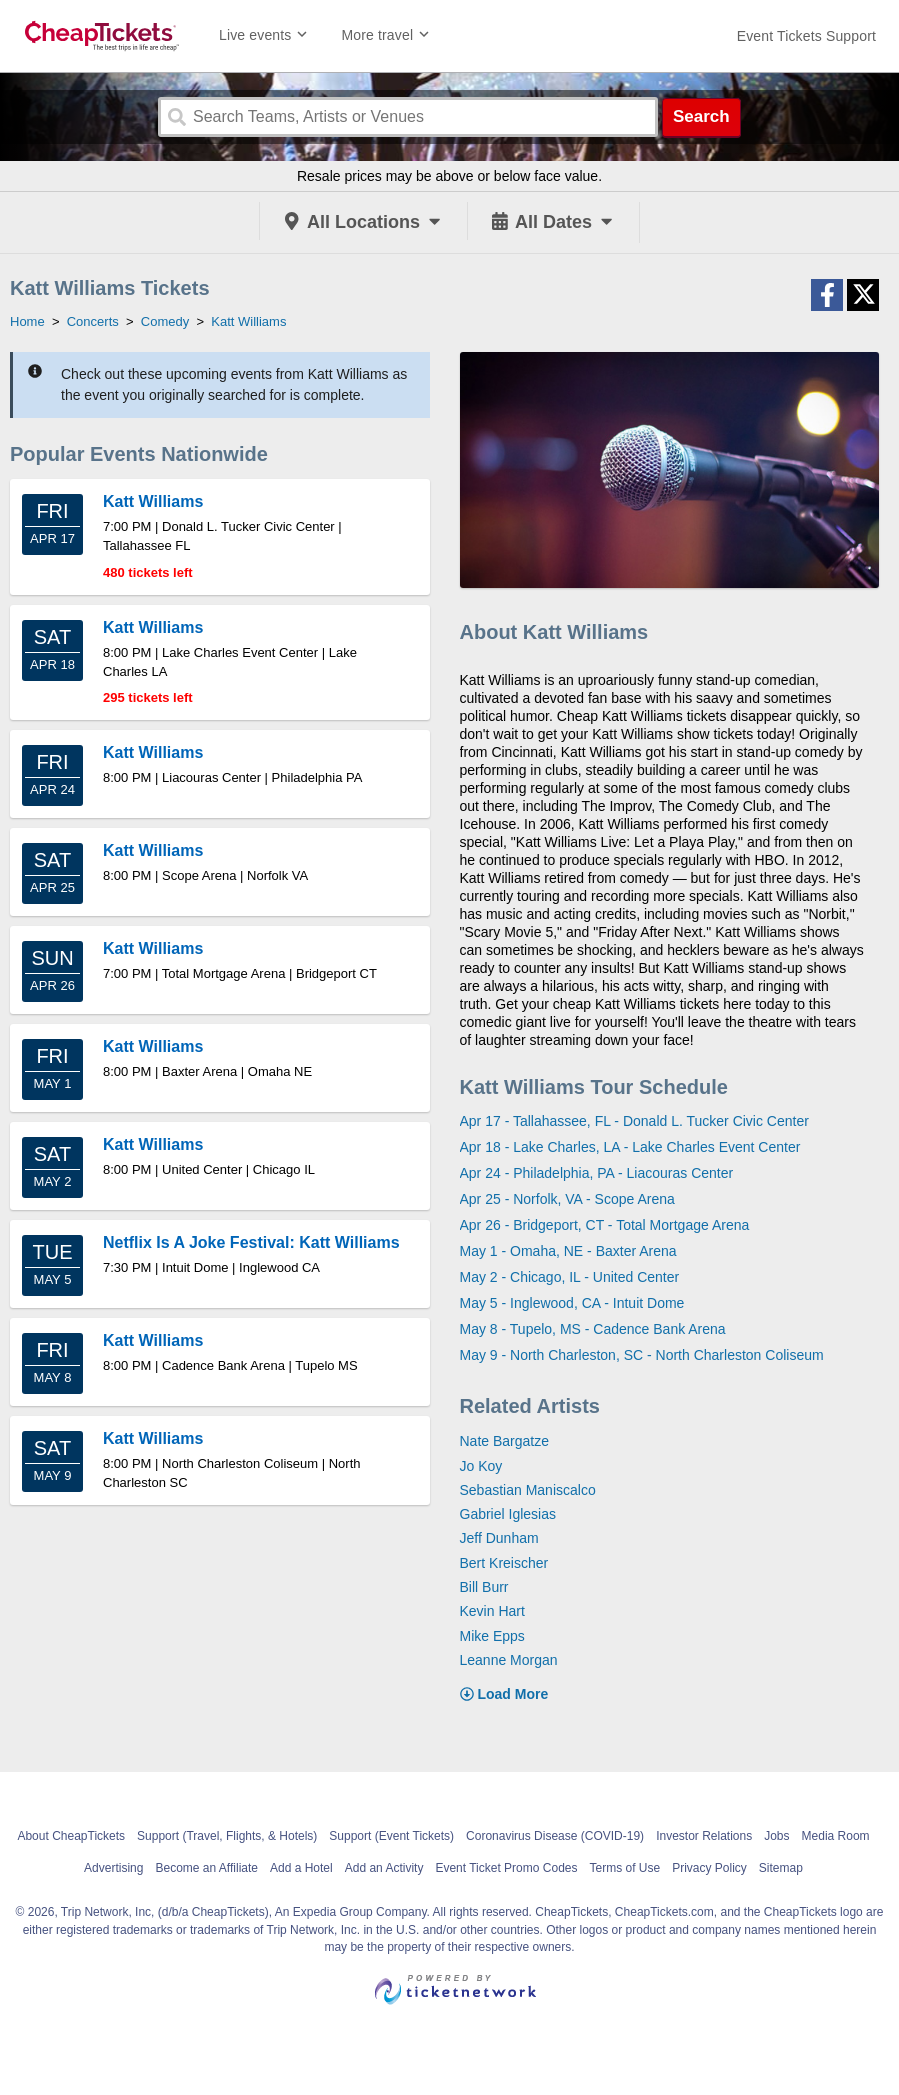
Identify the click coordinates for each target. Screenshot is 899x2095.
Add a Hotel (301, 1868)
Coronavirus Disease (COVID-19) (555, 1836)
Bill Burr (484, 1587)
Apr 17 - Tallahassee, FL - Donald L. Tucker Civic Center (634, 1121)
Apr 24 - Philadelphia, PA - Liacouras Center (597, 1173)
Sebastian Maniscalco (528, 1490)
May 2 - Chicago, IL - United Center (570, 1277)
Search (701, 116)
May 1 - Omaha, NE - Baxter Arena (568, 1251)
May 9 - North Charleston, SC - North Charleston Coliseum (642, 1355)
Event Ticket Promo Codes (506, 1868)
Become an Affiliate (206, 1868)
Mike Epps (492, 1636)
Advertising (113, 1868)
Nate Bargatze (505, 1441)
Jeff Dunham (499, 1538)
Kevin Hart (492, 1611)
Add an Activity (384, 1868)
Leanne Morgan (509, 1660)
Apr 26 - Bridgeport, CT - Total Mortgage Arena (605, 1225)
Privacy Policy (709, 1868)
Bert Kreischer (504, 1563)
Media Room (836, 1836)
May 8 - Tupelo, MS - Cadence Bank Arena (593, 1329)
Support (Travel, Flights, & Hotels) (227, 1836)
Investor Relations (704, 1836)
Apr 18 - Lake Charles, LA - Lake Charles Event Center (630, 1147)
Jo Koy (481, 1466)
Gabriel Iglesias (508, 1514)
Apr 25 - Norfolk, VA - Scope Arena (567, 1199)
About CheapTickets (71, 1836)
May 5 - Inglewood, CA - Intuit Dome (572, 1303)
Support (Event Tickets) (391, 1836)
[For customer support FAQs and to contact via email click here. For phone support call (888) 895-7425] (806, 36)
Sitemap (781, 1868)
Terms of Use (624, 1868)
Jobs (776, 1836)
